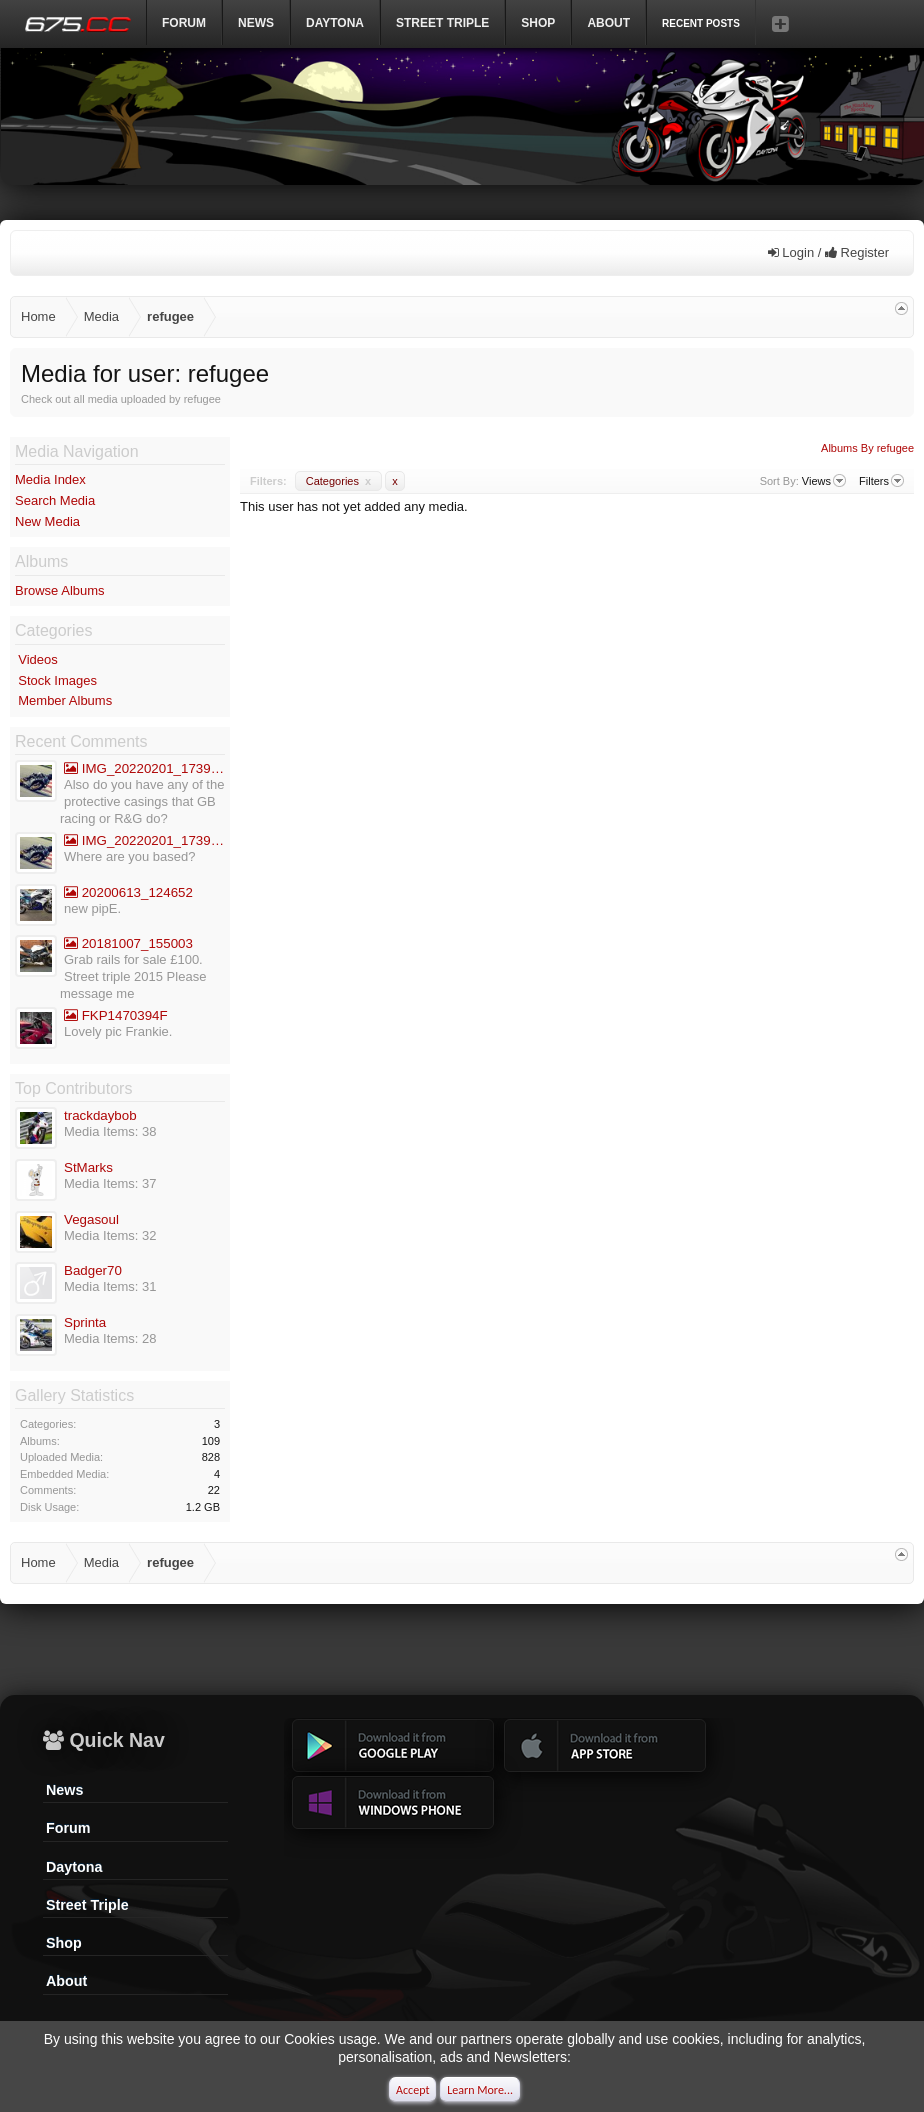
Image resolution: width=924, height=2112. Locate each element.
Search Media (55, 500)
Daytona (74, 1867)
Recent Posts (701, 23)
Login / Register (828, 252)
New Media (47, 521)
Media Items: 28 (110, 1338)
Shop (538, 23)
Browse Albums (60, 590)
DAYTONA (335, 23)
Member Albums (65, 700)
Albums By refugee (867, 448)
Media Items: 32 (110, 1235)
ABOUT (608, 23)
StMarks (88, 1167)
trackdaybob (100, 1115)
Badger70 (93, 1270)
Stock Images (57, 680)
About (66, 1981)
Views (824, 481)
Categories (338, 481)
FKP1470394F (116, 1015)
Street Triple (442, 23)
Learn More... (480, 2090)
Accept (412, 2090)
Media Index (50, 479)
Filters (881, 481)
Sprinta (85, 1322)
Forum (184, 23)
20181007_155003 (128, 943)
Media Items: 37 (110, 1183)
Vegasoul (91, 1219)
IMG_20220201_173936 (144, 768)
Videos (38, 659)
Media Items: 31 (110, 1286)
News (256, 23)
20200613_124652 (128, 892)
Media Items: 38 (110, 1131)
